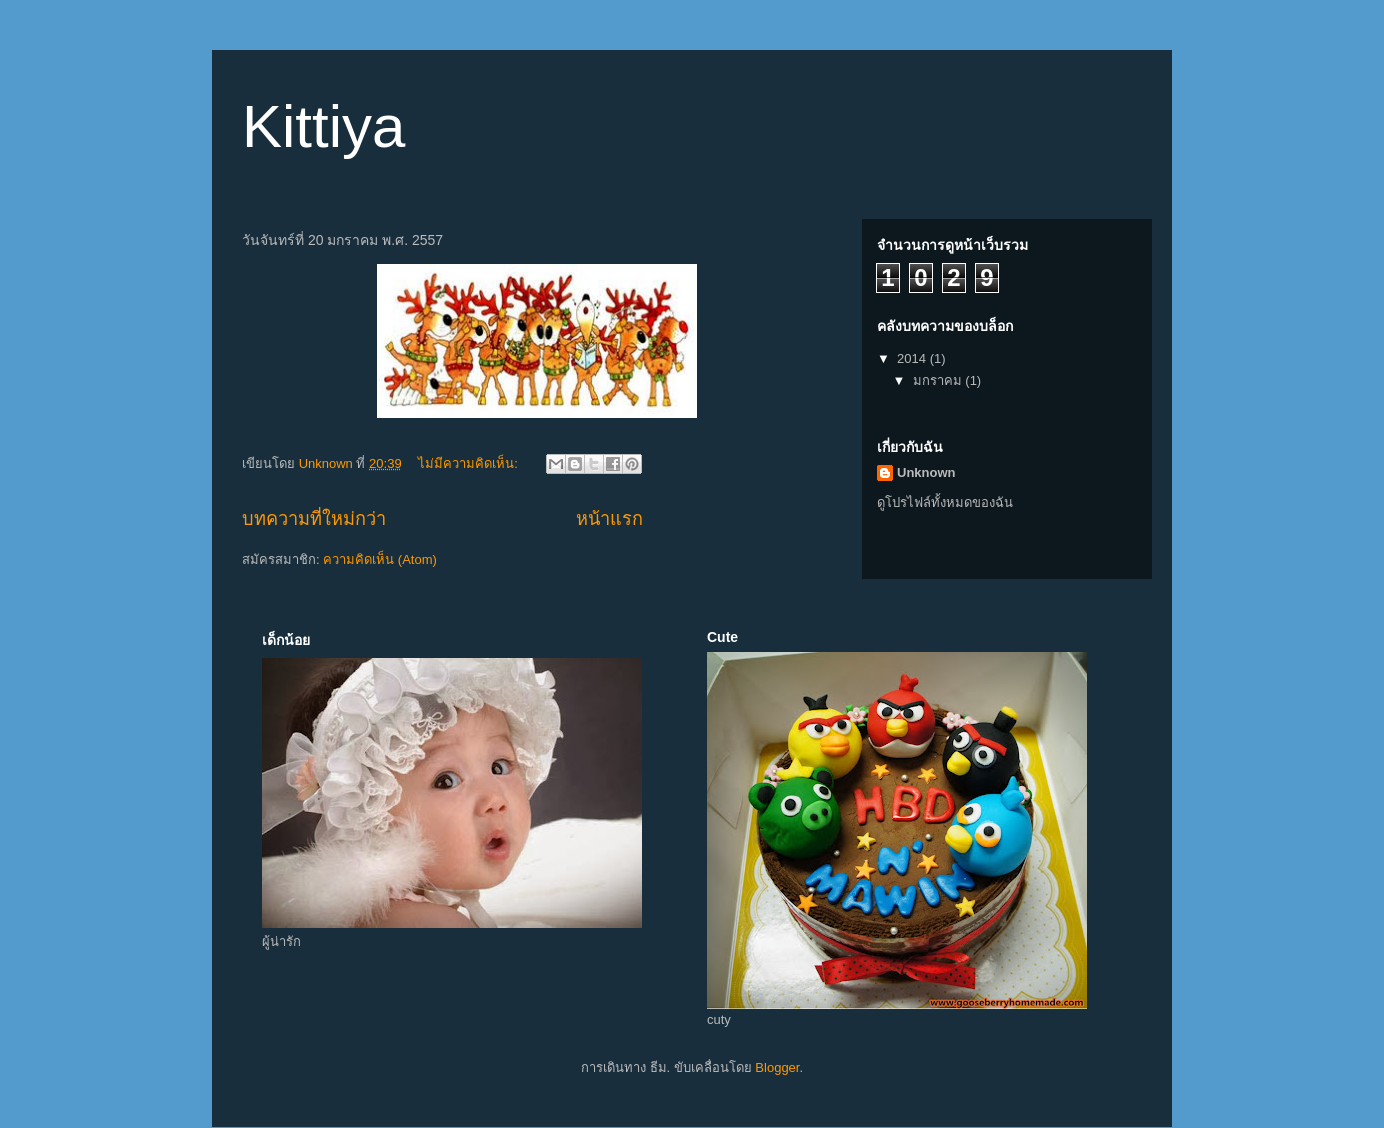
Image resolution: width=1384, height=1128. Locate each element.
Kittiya (323, 126)
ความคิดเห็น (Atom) (380, 559)
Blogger (777, 1067)
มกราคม (939, 380)
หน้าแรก (609, 519)
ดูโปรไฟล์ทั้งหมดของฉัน (945, 502)
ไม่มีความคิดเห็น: (469, 463)
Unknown (926, 472)
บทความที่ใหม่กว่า (314, 519)
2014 (913, 358)
